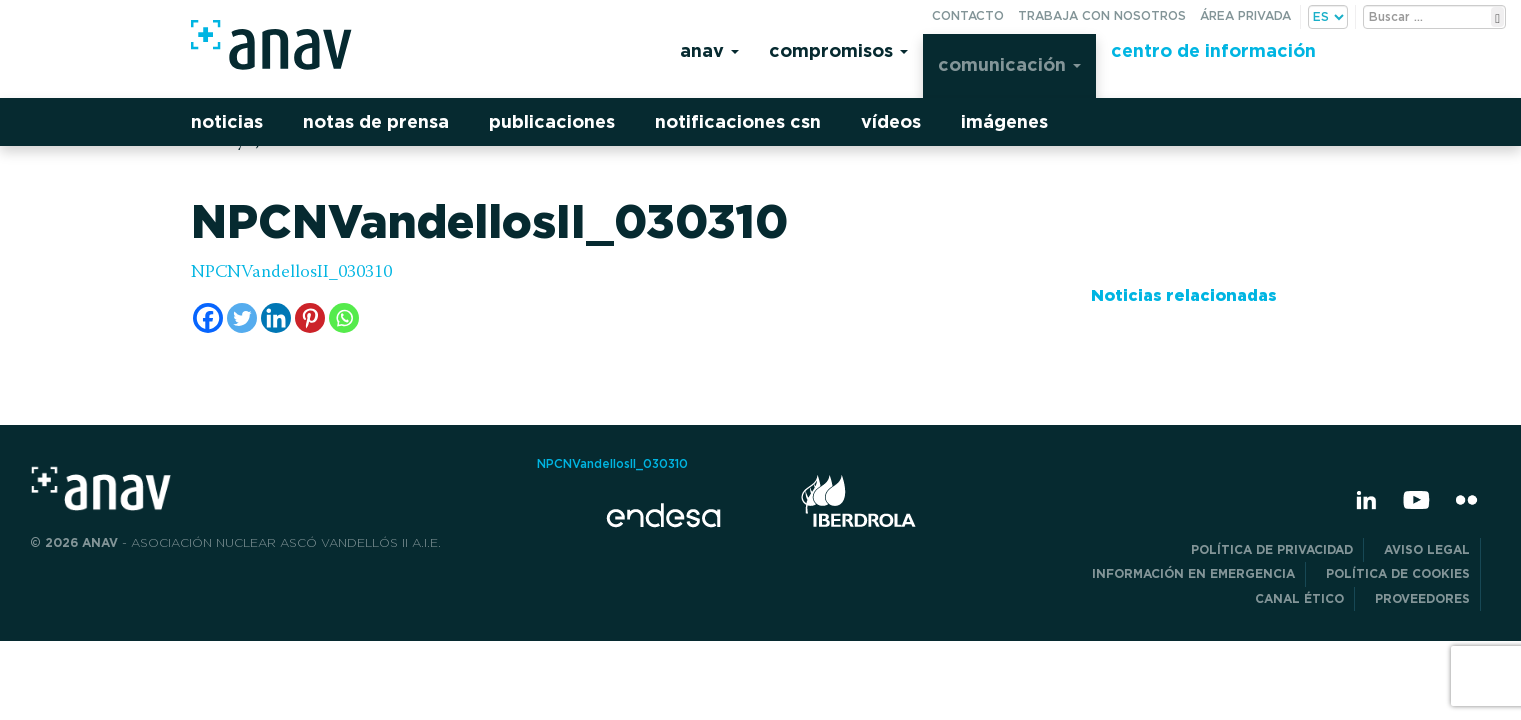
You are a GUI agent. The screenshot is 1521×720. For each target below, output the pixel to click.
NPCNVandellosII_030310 (291, 273)
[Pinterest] (310, 318)
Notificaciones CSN (738, 121)
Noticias (227, 121)
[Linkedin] (276, 318)
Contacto (968, 15)
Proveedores (1422, 598)
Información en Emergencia (1193, 573)
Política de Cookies (1398, 573)
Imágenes (1004, 121)
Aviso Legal (1427, 549)
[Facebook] (208, 318)
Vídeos (891, 121)
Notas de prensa (376, 121)
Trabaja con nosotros (1102, 15)
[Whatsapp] (344, 318)
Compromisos (838, 50)
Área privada (1245, 15)
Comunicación (1009, 64)
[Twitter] (242, 318)
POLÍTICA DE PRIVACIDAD (1272, 549)
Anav (709, 50)
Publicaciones (552, 121)
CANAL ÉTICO (1299, 598)
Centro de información (1213, 50)
